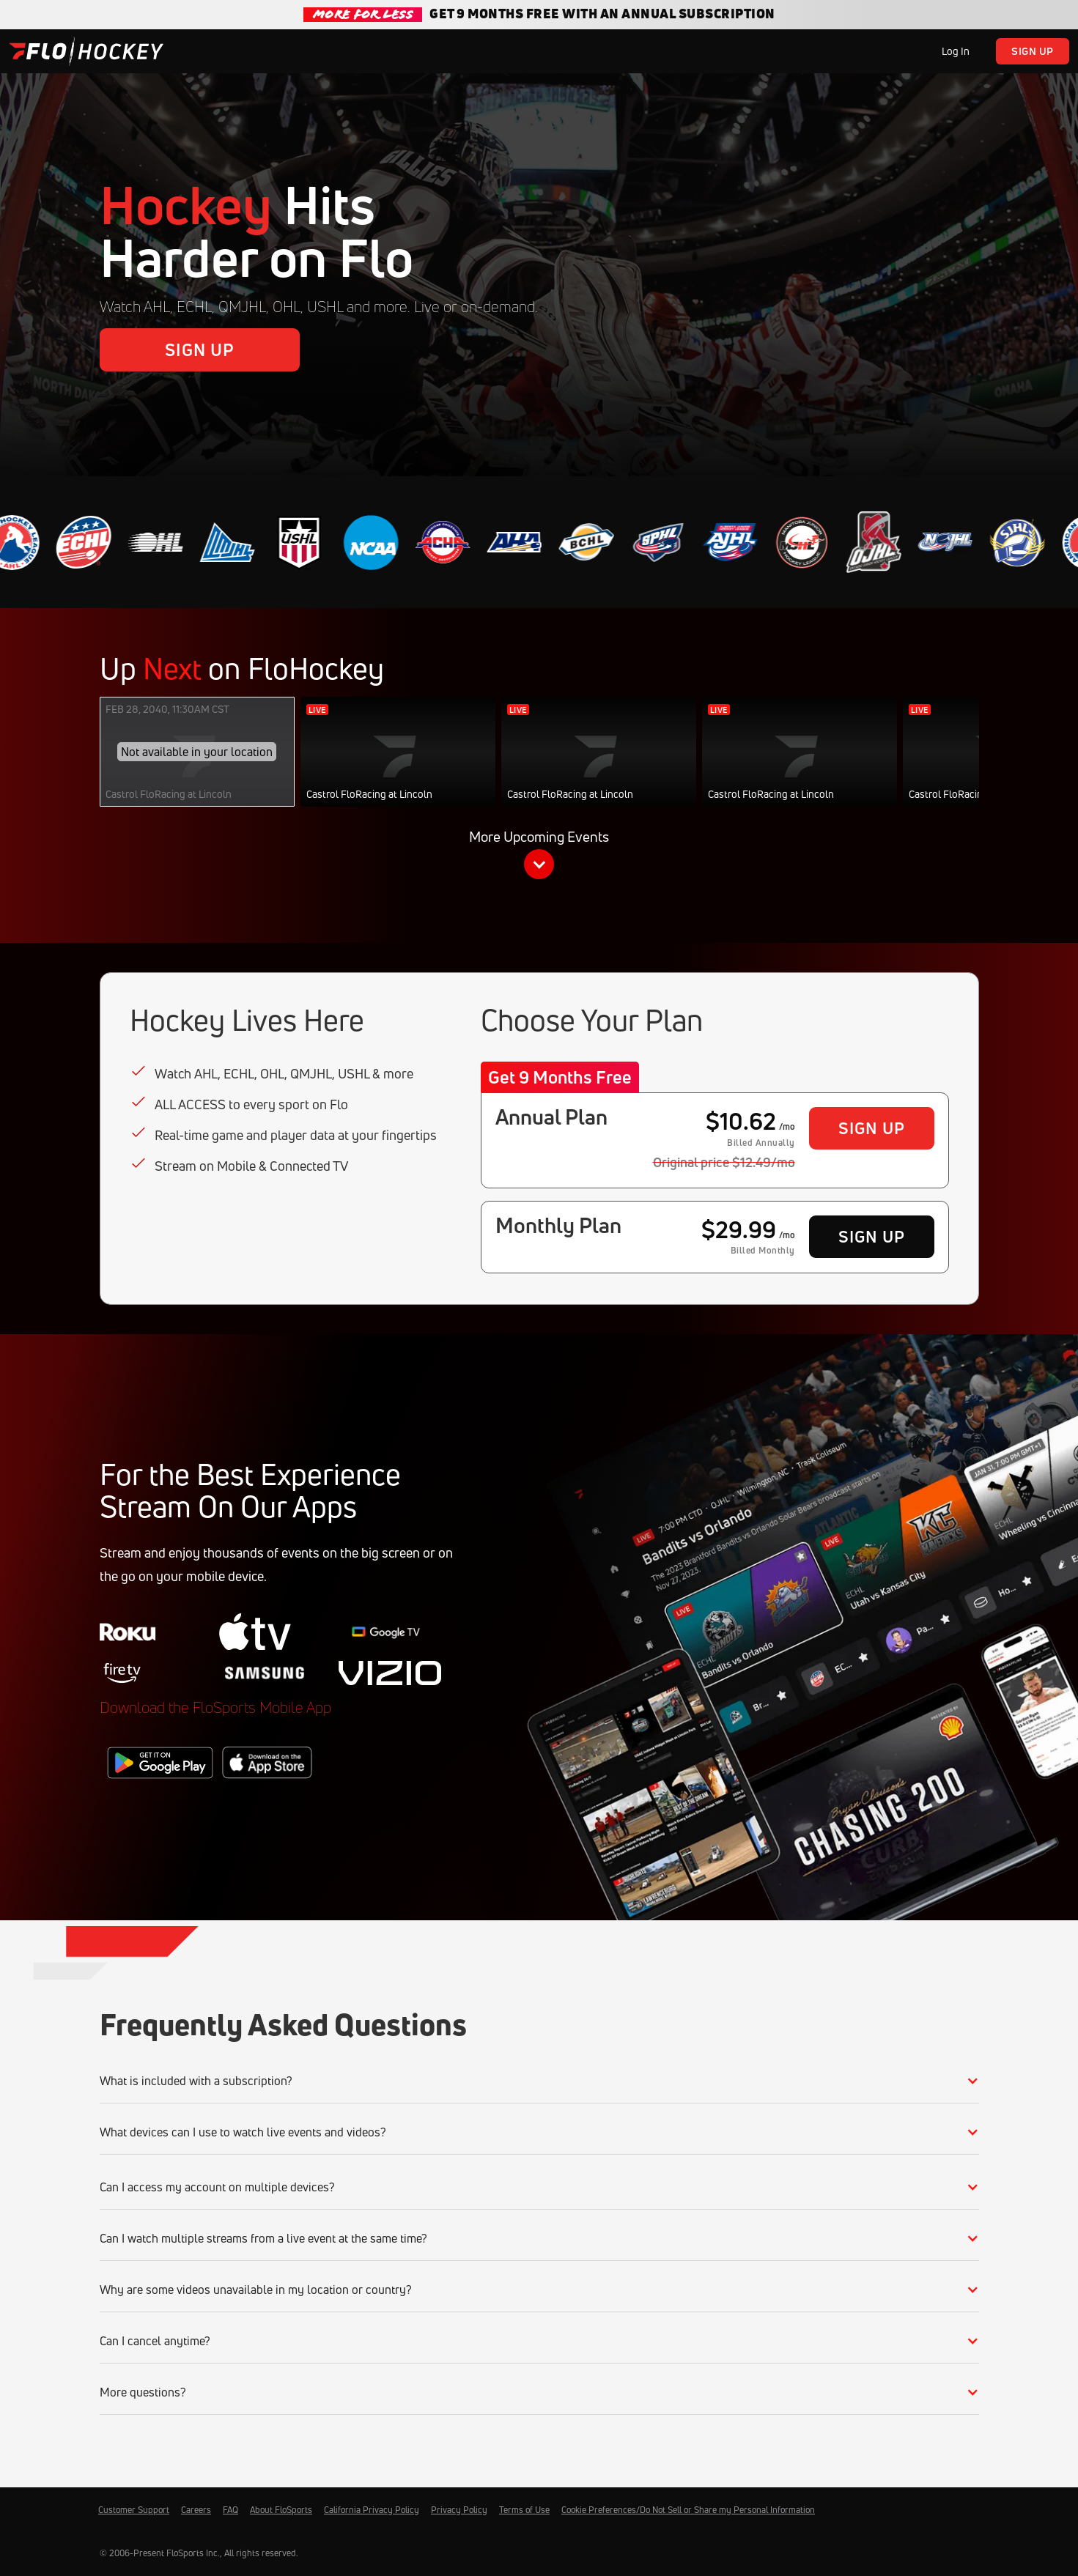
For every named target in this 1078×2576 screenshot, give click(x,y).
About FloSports (281, 2509)
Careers (196, 2509)
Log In (956, 51)
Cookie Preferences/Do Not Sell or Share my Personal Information (688, 2509)
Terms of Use (524, 2509)
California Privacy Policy (371, 2509)
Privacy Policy (459, 2509)
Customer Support (133, 2509)
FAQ (230, 2509)
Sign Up (1032, 51)
